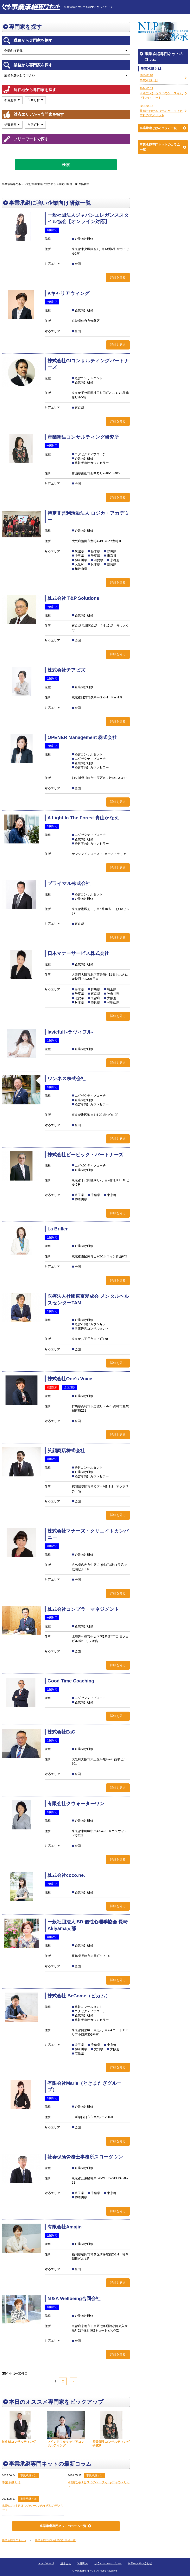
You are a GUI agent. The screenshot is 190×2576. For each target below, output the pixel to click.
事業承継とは (28, 2475)
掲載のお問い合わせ (140, 2563)
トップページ (46, 2563)
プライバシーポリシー (108, 2563)
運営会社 (65, 2563)
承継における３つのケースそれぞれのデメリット (33, 2508)
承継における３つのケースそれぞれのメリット (99, 2484)
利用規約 (82, 2563)
